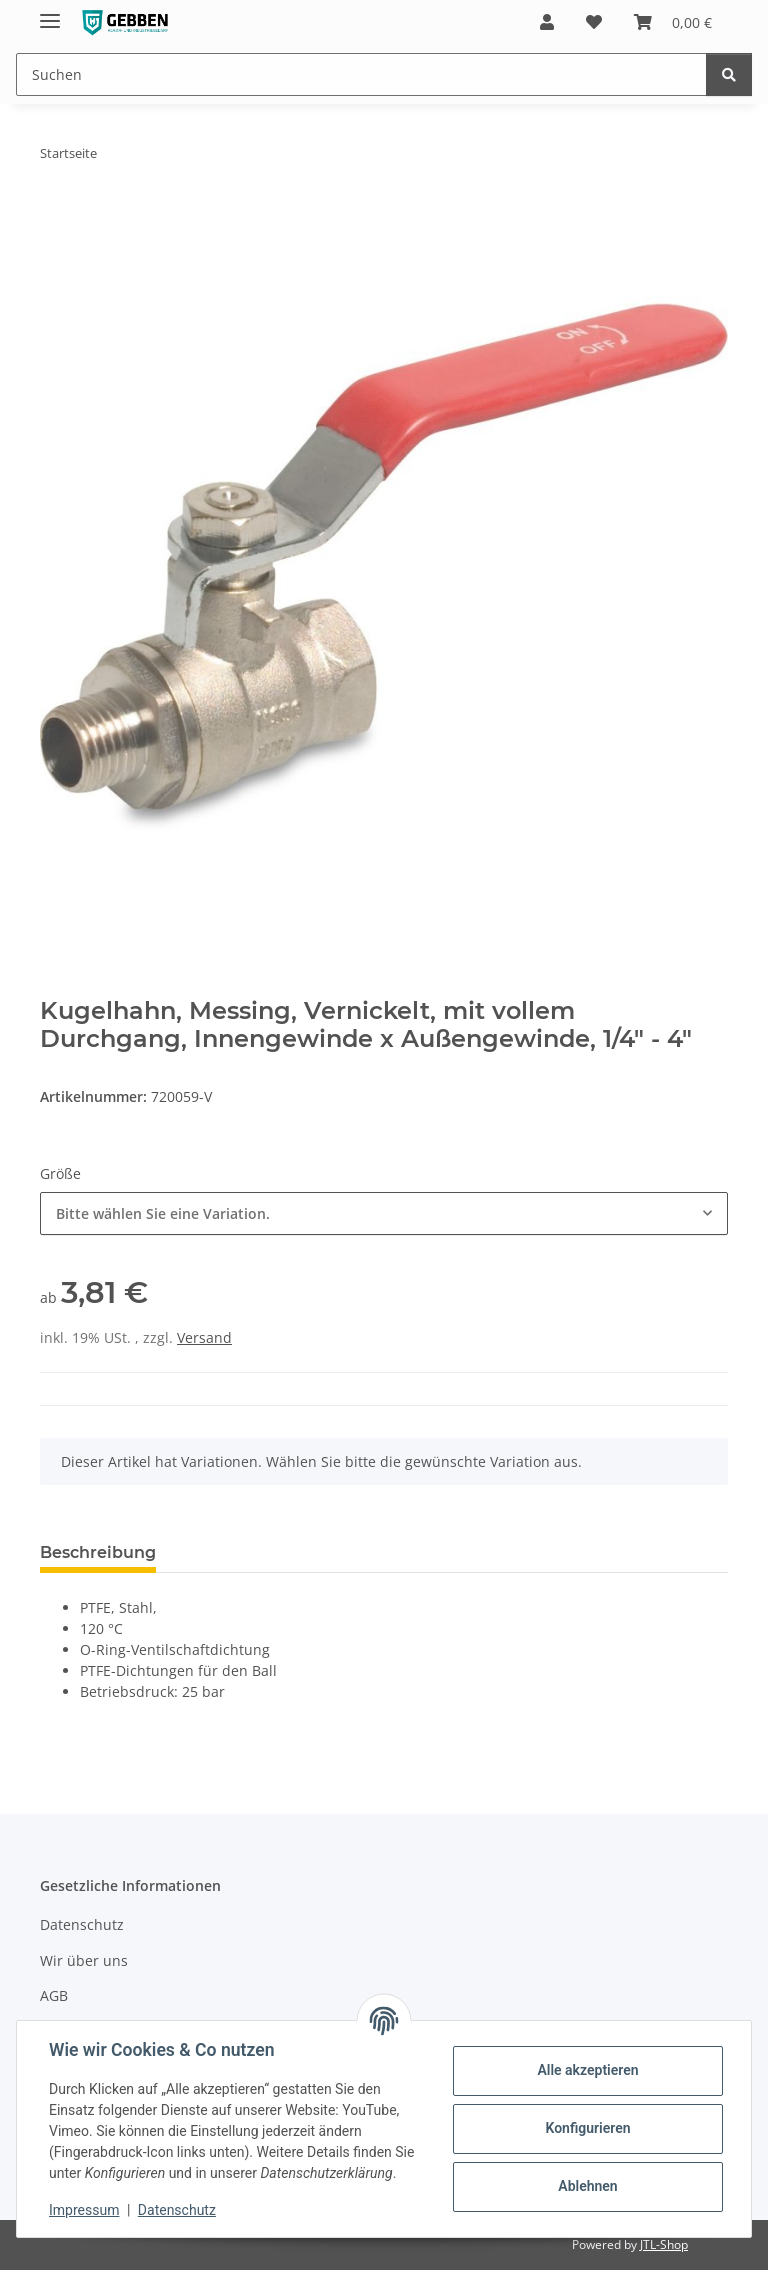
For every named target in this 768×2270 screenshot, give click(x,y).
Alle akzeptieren (587, 2070)
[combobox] (384, 1213)
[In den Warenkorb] (56, 216)
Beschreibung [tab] (98, 1552)
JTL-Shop (664, 2244)
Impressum (84, 2210)
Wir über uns (84, 1960)
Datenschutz (177, 2210)
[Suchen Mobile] (361, 74)
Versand (204, 1337)
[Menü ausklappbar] (50, 12)
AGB (54, 1995)
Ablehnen (587, 2186)
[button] (547, 22)
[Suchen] (729, 74)
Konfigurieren (587, 2128)
